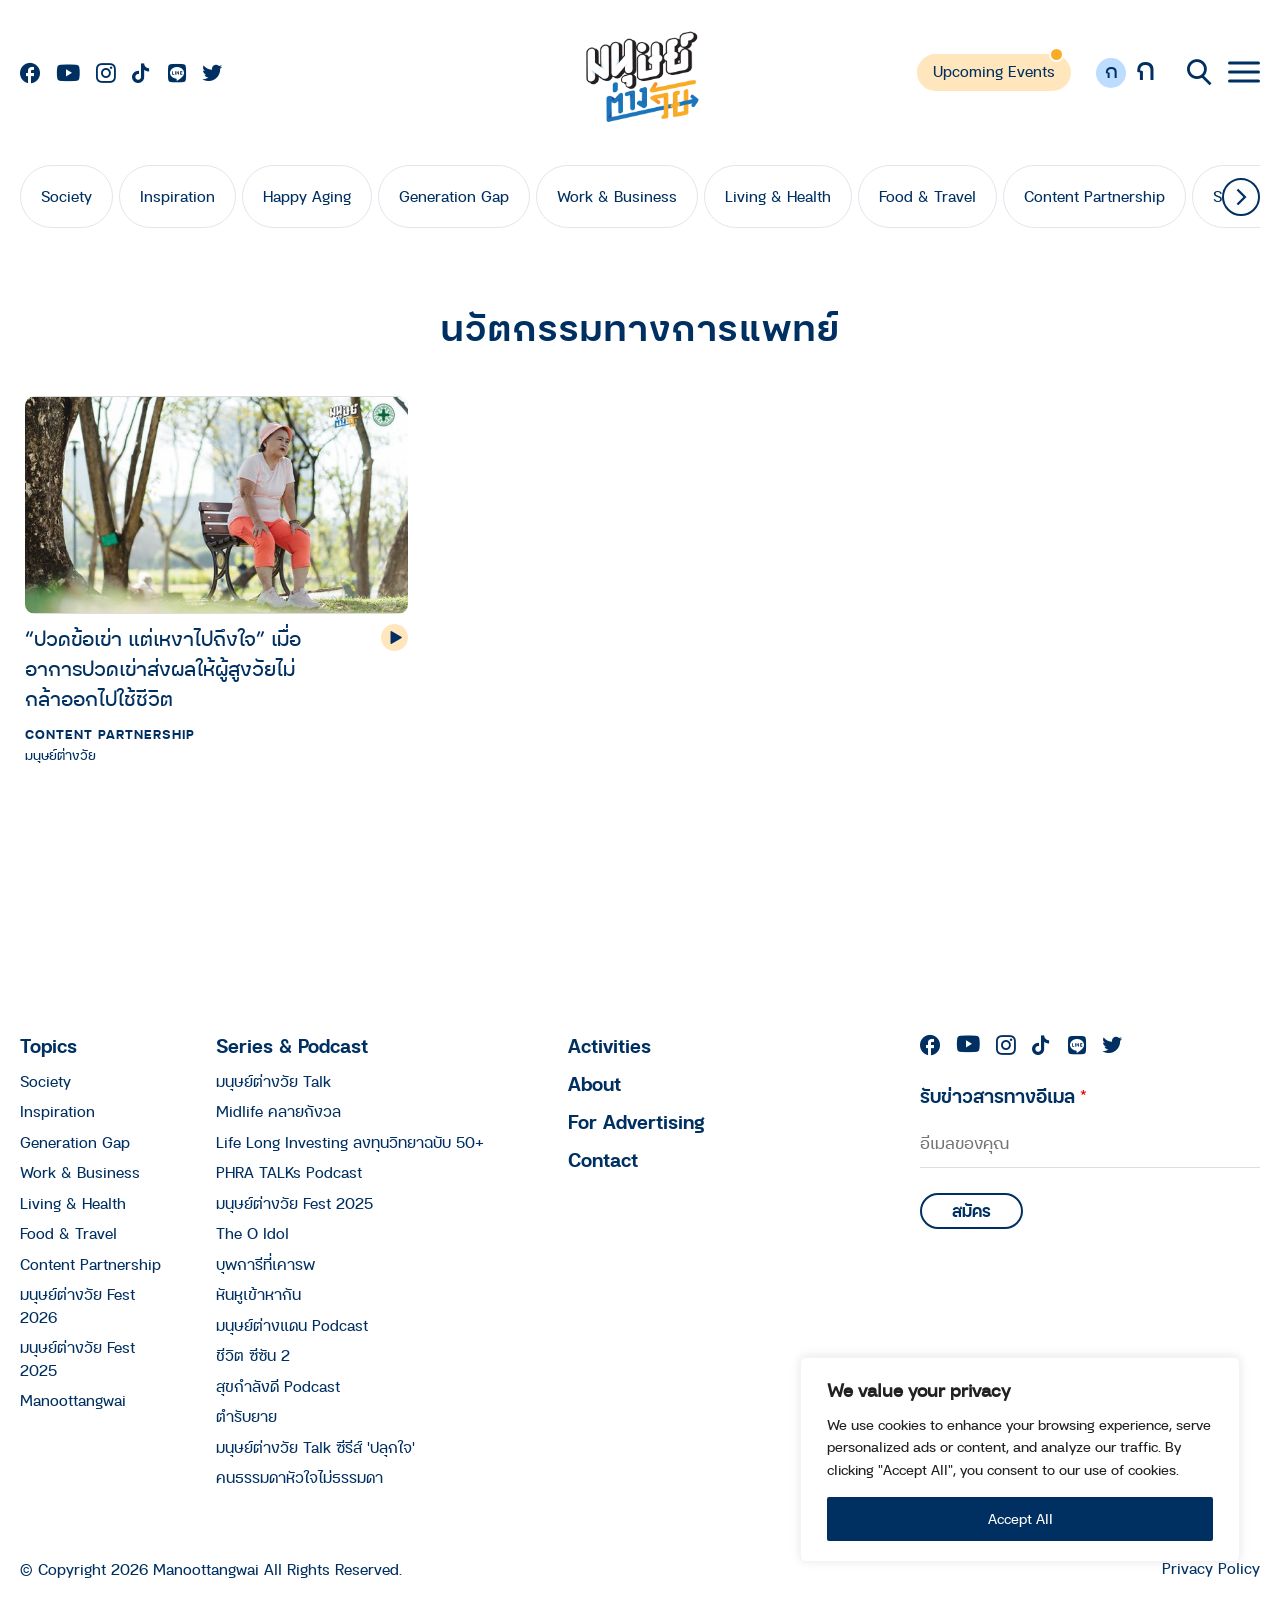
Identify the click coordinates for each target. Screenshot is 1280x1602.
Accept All (1020, 1518)
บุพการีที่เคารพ (265, 1264)
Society (66, 196)
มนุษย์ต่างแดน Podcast (292, 1325)
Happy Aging (307, 196)
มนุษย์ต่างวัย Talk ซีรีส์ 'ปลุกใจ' (315, 1447)
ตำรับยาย (246, 1416)
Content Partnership (1094, 196)
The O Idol (252, 1233)
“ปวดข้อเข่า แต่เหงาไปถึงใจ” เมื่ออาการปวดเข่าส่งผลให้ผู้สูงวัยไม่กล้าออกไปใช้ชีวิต (163, 668)
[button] (1241, 197)
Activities (609, 1045)
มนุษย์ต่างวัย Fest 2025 (294, 1203)
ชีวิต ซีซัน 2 (253, 1355)
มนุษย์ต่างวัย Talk (273, 1081)
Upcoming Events (994, 71)
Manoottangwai (73, 1400)
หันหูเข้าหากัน (258, 1294)
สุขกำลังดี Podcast (278, 1386)
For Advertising (636, 1121)
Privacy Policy (1211, 1568)
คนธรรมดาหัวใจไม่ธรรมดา (299, 1477)
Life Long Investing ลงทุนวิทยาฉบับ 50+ (350, 1142)
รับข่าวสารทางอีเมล (1003, 1095)
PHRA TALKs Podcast (289, 1172)
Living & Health (778, 196)
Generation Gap (454, 196)
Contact (603, 1159)
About (594, 1083)
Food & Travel (927, 196)
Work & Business (617, 196)
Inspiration (177, 196)
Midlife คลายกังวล (278, 1111)
